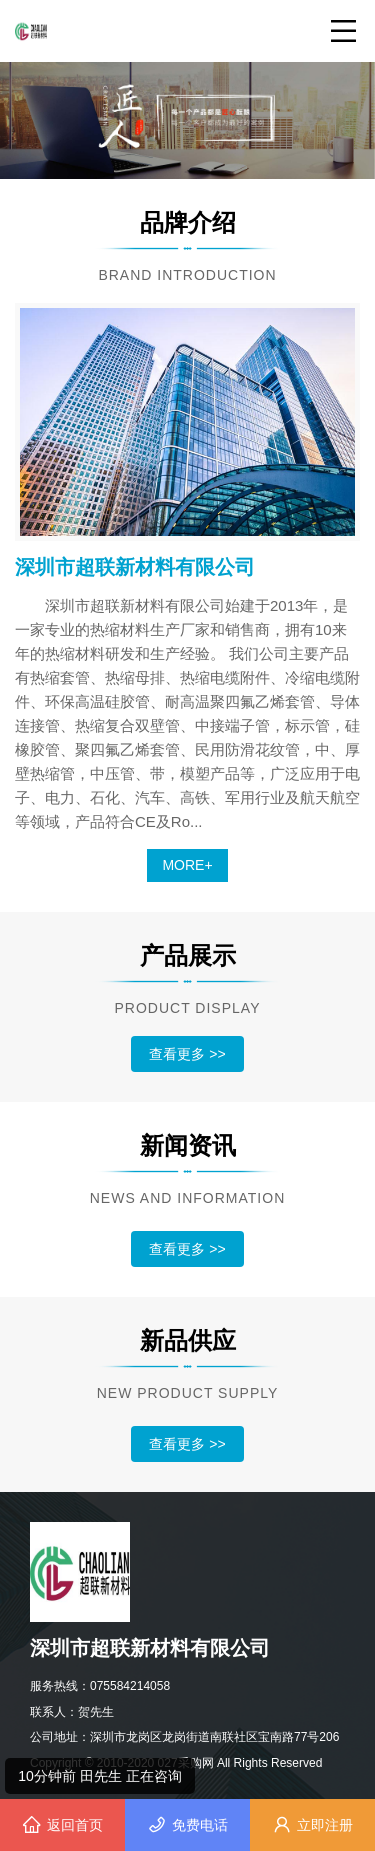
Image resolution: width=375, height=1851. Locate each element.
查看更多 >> (187, 1054)
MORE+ (187, 865)
